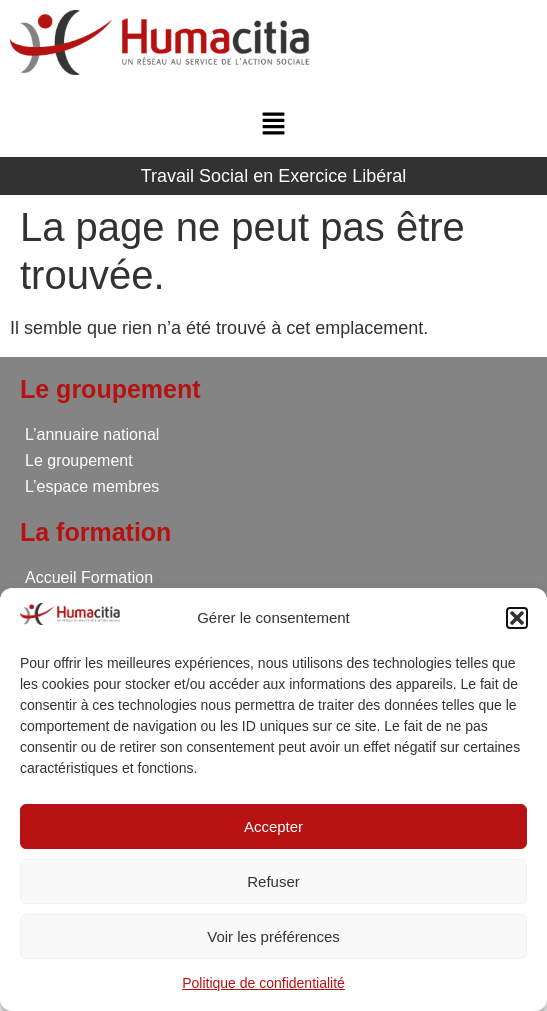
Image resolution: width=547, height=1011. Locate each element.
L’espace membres (92, 486)
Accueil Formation (89, 577)
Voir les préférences (273, 936)
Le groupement (79, 460)
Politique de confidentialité (263, 983)
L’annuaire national (92, 434)
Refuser (273, 881)
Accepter (273, 826)
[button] (517, 618)
